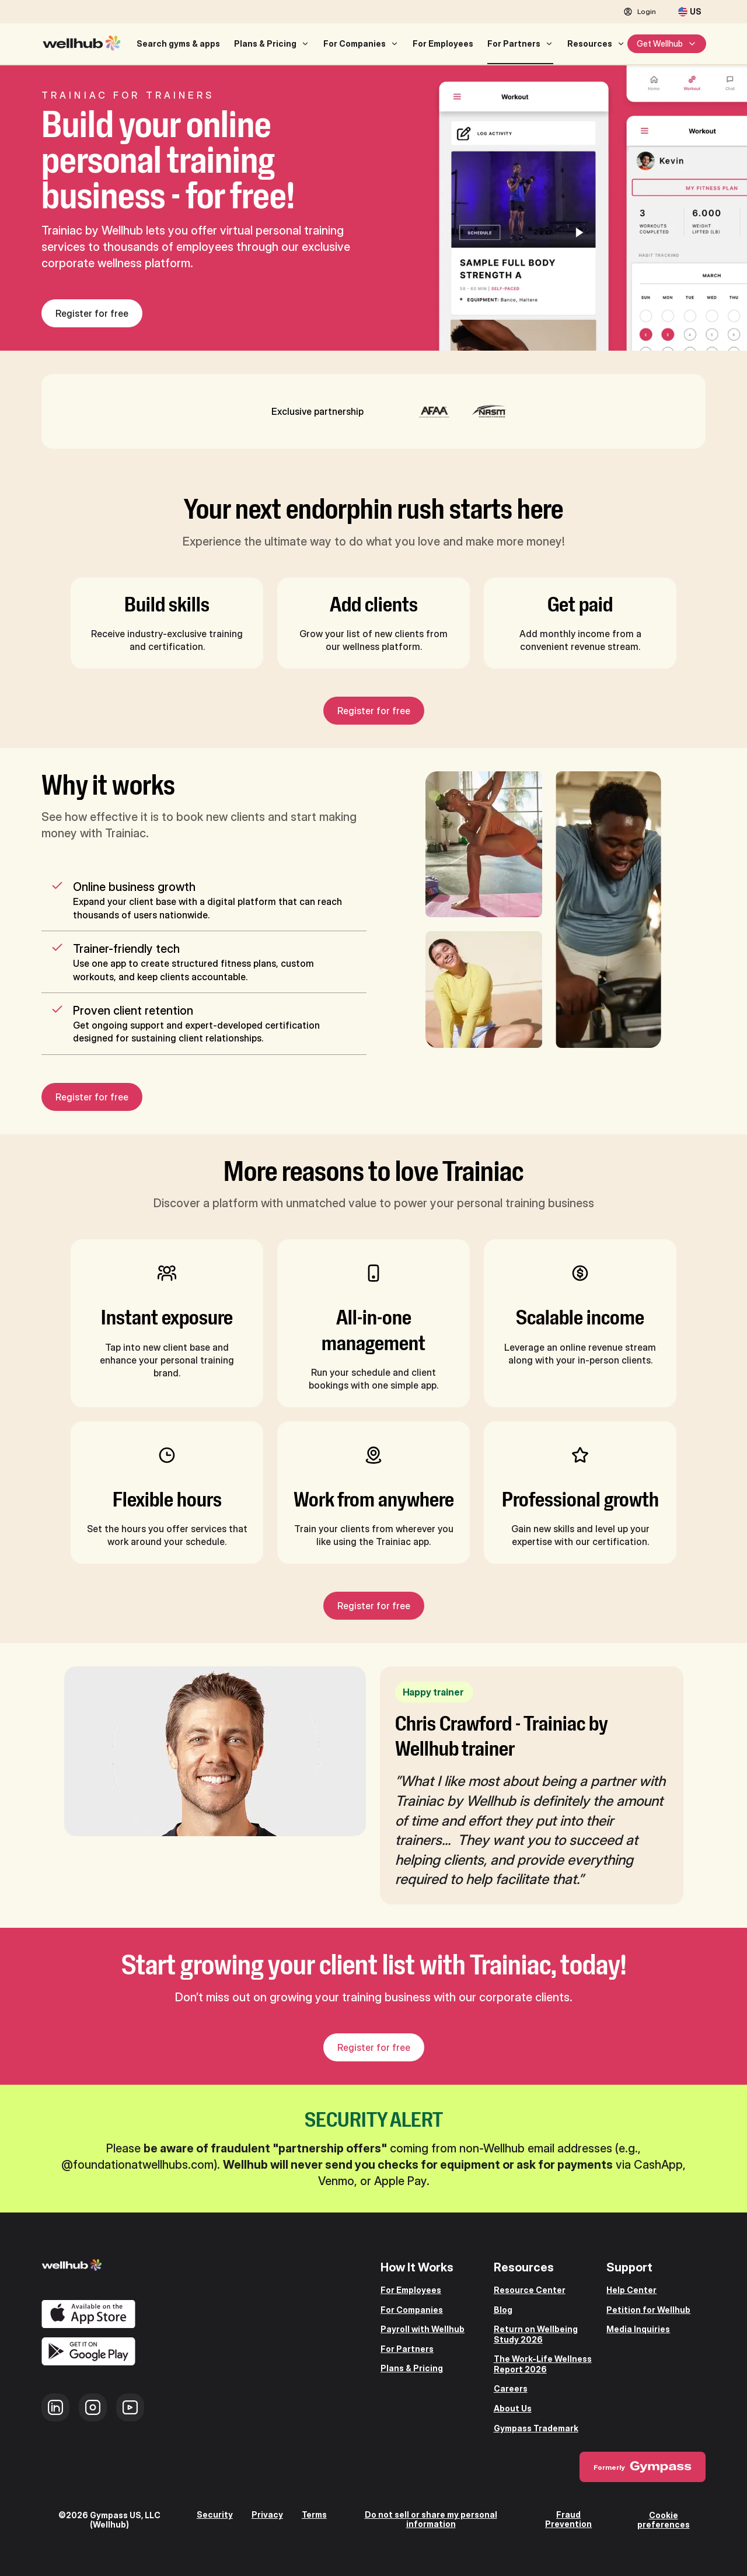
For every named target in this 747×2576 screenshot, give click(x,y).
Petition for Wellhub (648, 2310)
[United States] (690, 11)
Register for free (91, 313)
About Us (513, 2408)
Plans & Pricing (265, 43)
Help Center (631, 2290)
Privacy (267, 2514)
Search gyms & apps (178, 43)
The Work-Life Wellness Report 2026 (543, 2364)
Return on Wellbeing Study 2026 (536, 2334)
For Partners (513, 43)
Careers (511, 2388)
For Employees (443, 43)
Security (215, 2514)
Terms (314, 2514)
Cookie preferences (663, 2519)
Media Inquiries (638, 2329)
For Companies (354, 43)
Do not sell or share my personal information (431, 2519)
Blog (503, 2310)
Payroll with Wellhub (423, 2329)
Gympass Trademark (536, 2428)
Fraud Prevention (568, 2519)
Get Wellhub (667, 43)
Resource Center (530, 2290)
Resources (589, 43)
